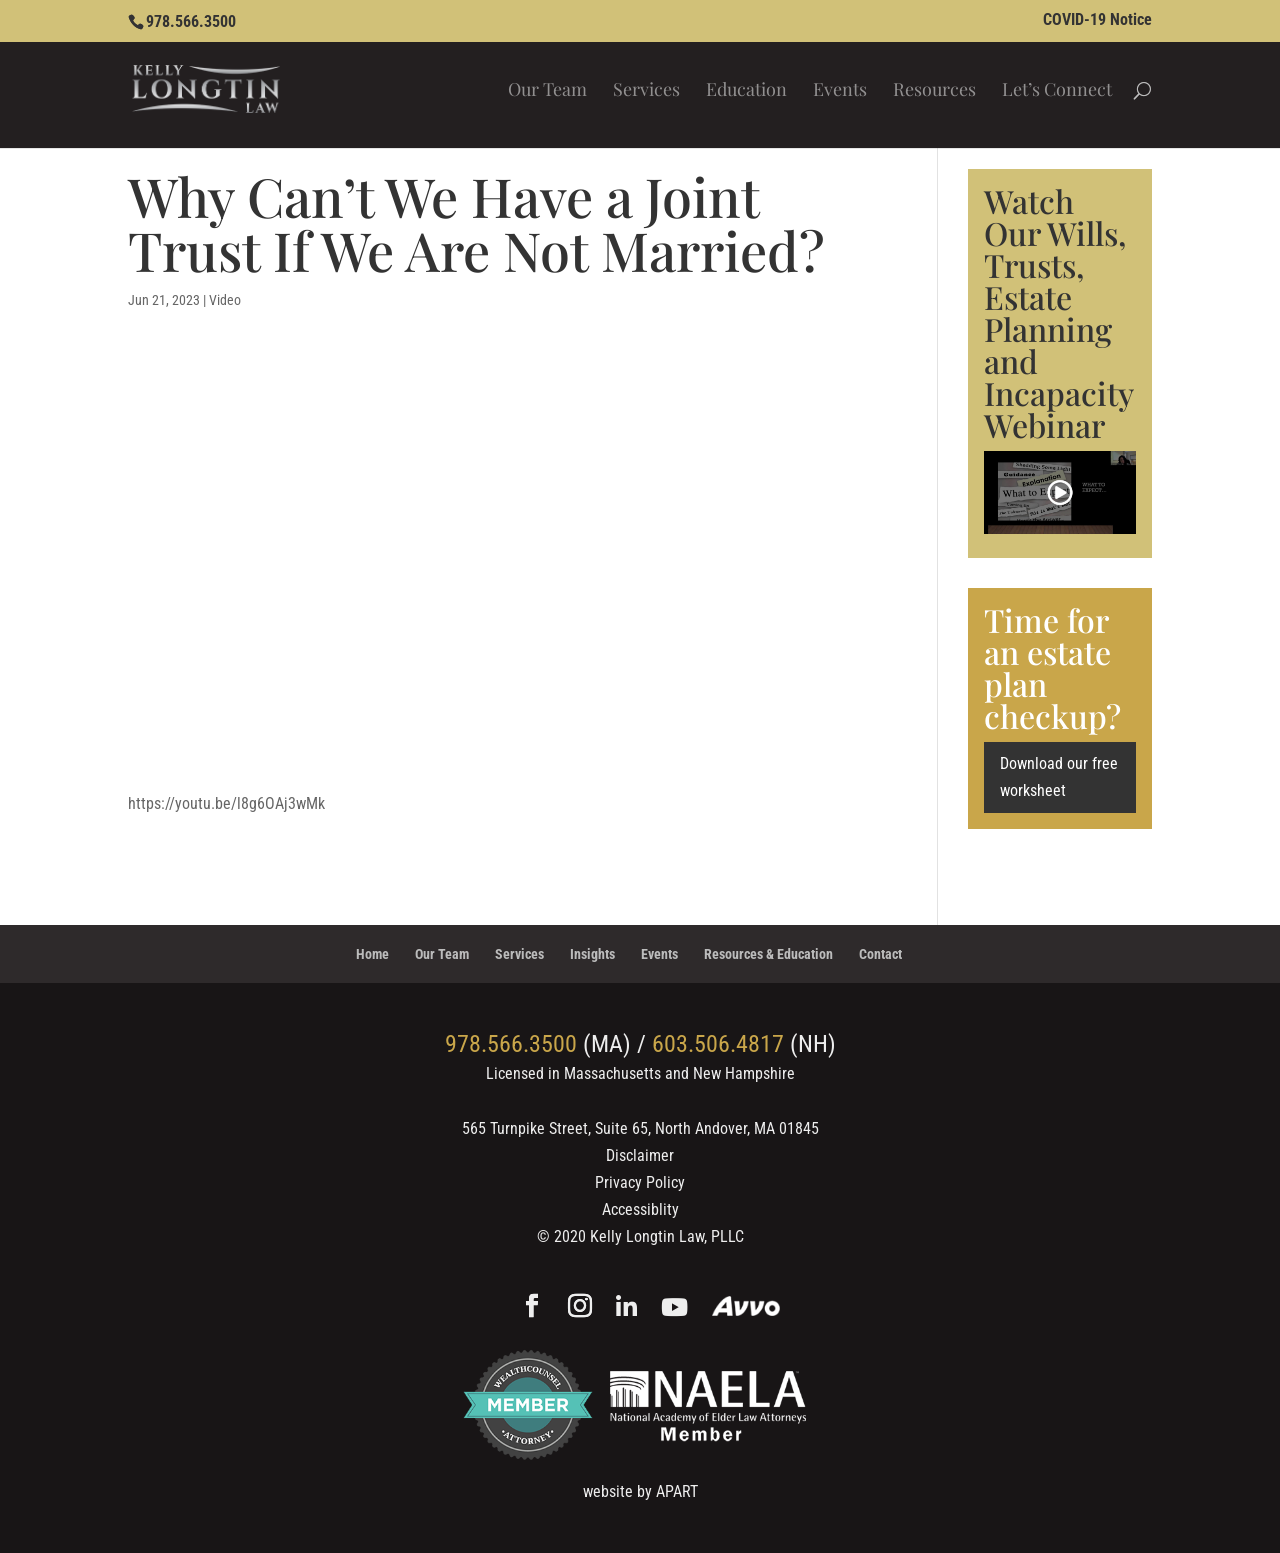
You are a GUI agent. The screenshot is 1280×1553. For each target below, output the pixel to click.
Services (646, 91)
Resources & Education (768, 954)
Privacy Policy (640, 1182)
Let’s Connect (1057, 91)
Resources (934, 91)
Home (372, 954)
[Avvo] (746, 1308)
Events (840, 91)
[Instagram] (580, 1308)
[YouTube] (674, 1308)
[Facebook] (532, 1308)
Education (746, 91)
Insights (592, 954)
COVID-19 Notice (1097, 20)
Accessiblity (640, 1209)
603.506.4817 (718, 1044)
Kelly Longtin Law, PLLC (667, 1236)
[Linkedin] (626, 1308)
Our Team (547, 91)
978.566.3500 (191, 21)
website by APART (640, 1491)
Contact (880, 954)
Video (225, 300)
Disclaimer (640, 1155)
